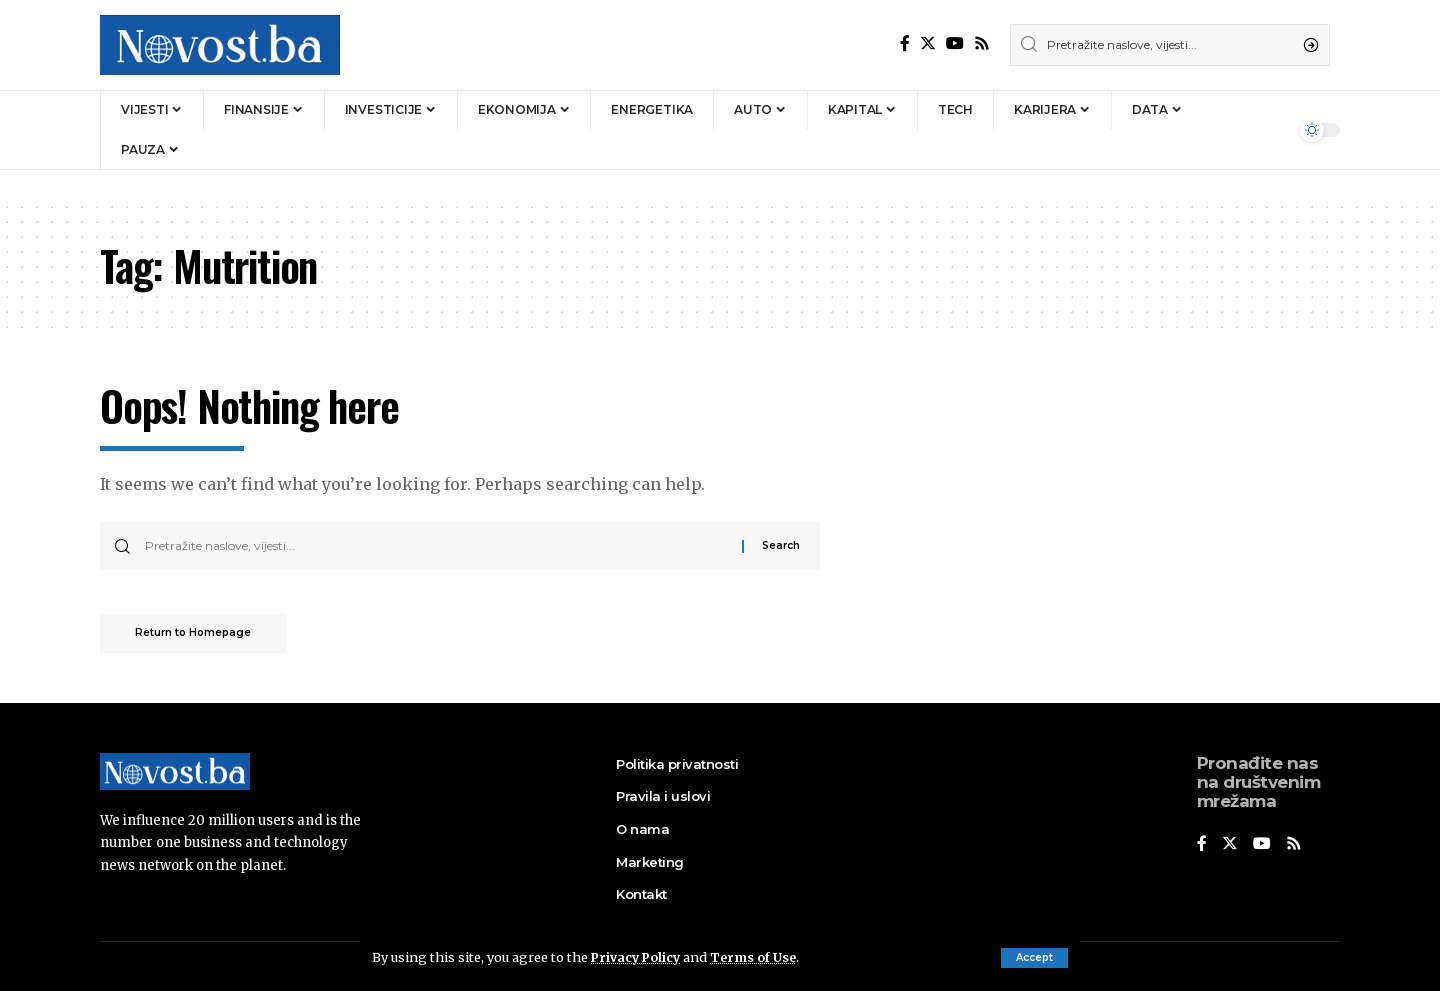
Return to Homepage (198, 635)
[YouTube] (955, 43)
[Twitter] (928, 43)
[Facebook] (905, 43)
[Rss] (982, 43)
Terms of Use (758, 957)
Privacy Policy (638, 957)
